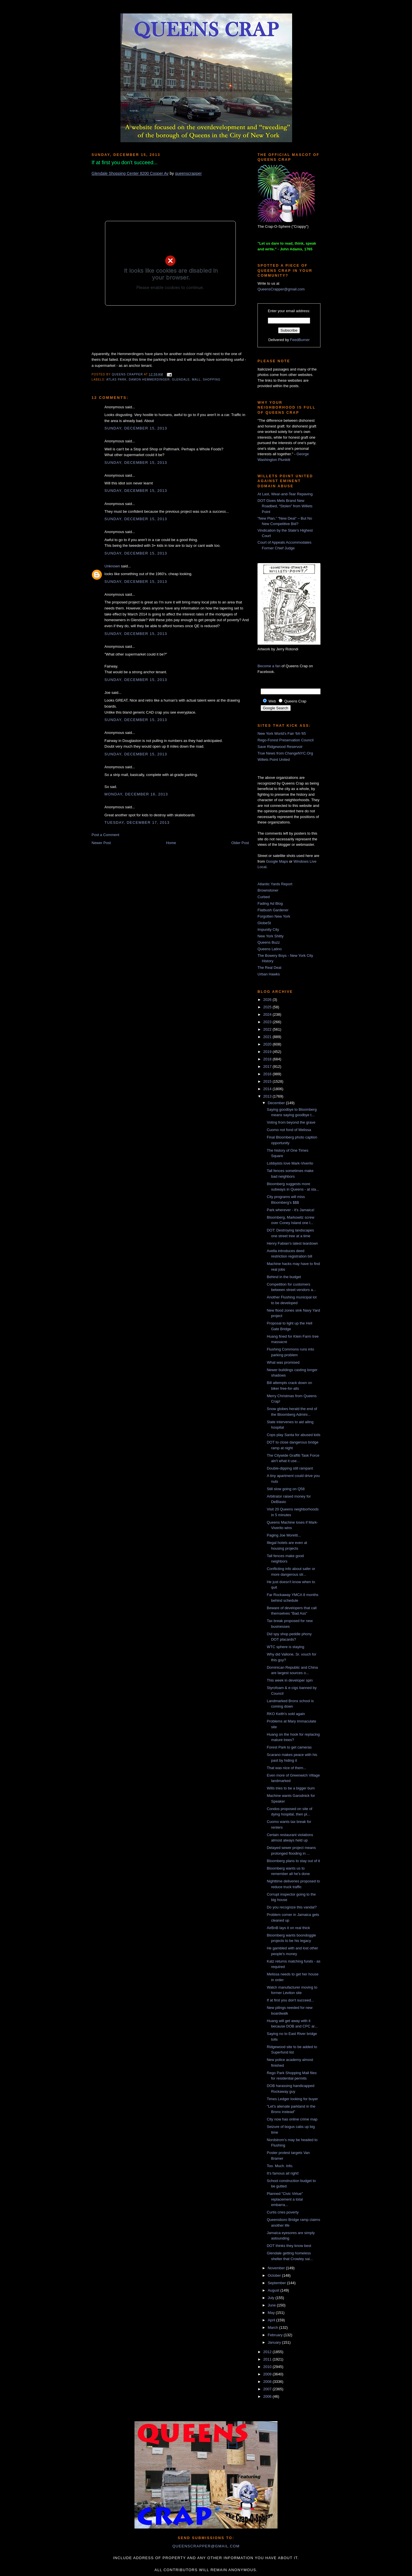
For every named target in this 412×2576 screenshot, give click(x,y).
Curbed (264, 897)
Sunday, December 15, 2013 (135, 428)
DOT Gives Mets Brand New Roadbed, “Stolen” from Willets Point (285, 506)
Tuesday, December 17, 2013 (137, 822)
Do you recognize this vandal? (291, 1907)
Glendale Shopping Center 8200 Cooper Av (130, 173)
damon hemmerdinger (149, 379)
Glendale (181, 379)
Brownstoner (268, 890)
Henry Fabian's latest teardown (292, 1243)
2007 (268, 2389)
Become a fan (269, 666)
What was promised (283, 1362)
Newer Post (101, 843)
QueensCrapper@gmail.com (281, 289)
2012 (268, 2352)
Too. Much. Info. (280, 2166)
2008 (268, 2381)
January (275, 2342)
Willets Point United (274, 759)
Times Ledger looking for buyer (292, 2099)
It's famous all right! (283, 2173)
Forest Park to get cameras (289, 1747)
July (272, 2298)
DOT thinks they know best (289, 2246)
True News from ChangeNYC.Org (285, 753)
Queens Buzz (269, 942)
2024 (268, 1014)
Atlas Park (116, 379)
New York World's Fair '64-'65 (282, 733)
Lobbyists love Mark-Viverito (290, 1163)
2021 (268, 1037)
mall (196, 379)
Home (171, 843)
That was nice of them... (286, 1768)
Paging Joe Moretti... (284, 1535)
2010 (268, 2367)
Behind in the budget (284, 1277)
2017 (268, 1066)
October (275, 2275)
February (276, 2335)
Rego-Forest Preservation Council (286, 740)
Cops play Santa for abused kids (293, 1435)
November (277, 2268)
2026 (268, 999)
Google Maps (277, 861)
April (272, 2320)
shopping (212, 379)
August (274, 2290)
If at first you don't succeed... (290, 2000)
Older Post (240, 843)
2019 (268, 1052)
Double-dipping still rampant (290, 1468)
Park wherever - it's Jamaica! (290, 1210)
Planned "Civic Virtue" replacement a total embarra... (285, 2199)
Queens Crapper (128, 374)
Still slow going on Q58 (285, 1489)
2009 (268, 2374)
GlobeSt (264, 923)
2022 (268, 1029)
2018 (268, 1059)
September (277, 2283)
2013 (268, 1096)
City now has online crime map (292, 2119)
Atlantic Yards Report (275, 884)
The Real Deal (269, 967)
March (273, 2327)
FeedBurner (300, 340)
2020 (268, 1044)
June (272, 2305)
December (277, 1103)
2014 (268, 1089)
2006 (268, 2396)
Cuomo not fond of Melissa (289, 1130)
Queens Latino (270, 949)
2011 (268, 2359)
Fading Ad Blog (270, 903)
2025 (268, 1007)
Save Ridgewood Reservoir (280, 747)
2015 (268, 1081)
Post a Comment (105, 835)
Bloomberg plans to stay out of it (293, 1861)
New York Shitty (271, 936)
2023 (268, 1022)
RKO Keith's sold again (286, 1714)
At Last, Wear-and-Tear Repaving (285, 494)
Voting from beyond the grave (291, 1122)
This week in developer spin (289, 1680)
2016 (268, 1074)
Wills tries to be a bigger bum (291, 1788)
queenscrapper (188, 173)
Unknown (112, 566)
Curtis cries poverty (282, 2212)
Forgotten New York (274, 916)
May (272, 2312)
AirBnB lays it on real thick (288, 1928)
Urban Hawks (269, 974)
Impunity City (268, 929)
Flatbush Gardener (273, 910)
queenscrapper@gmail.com (205, 2546)
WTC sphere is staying (285, 1647)
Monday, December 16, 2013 (136, 794)
